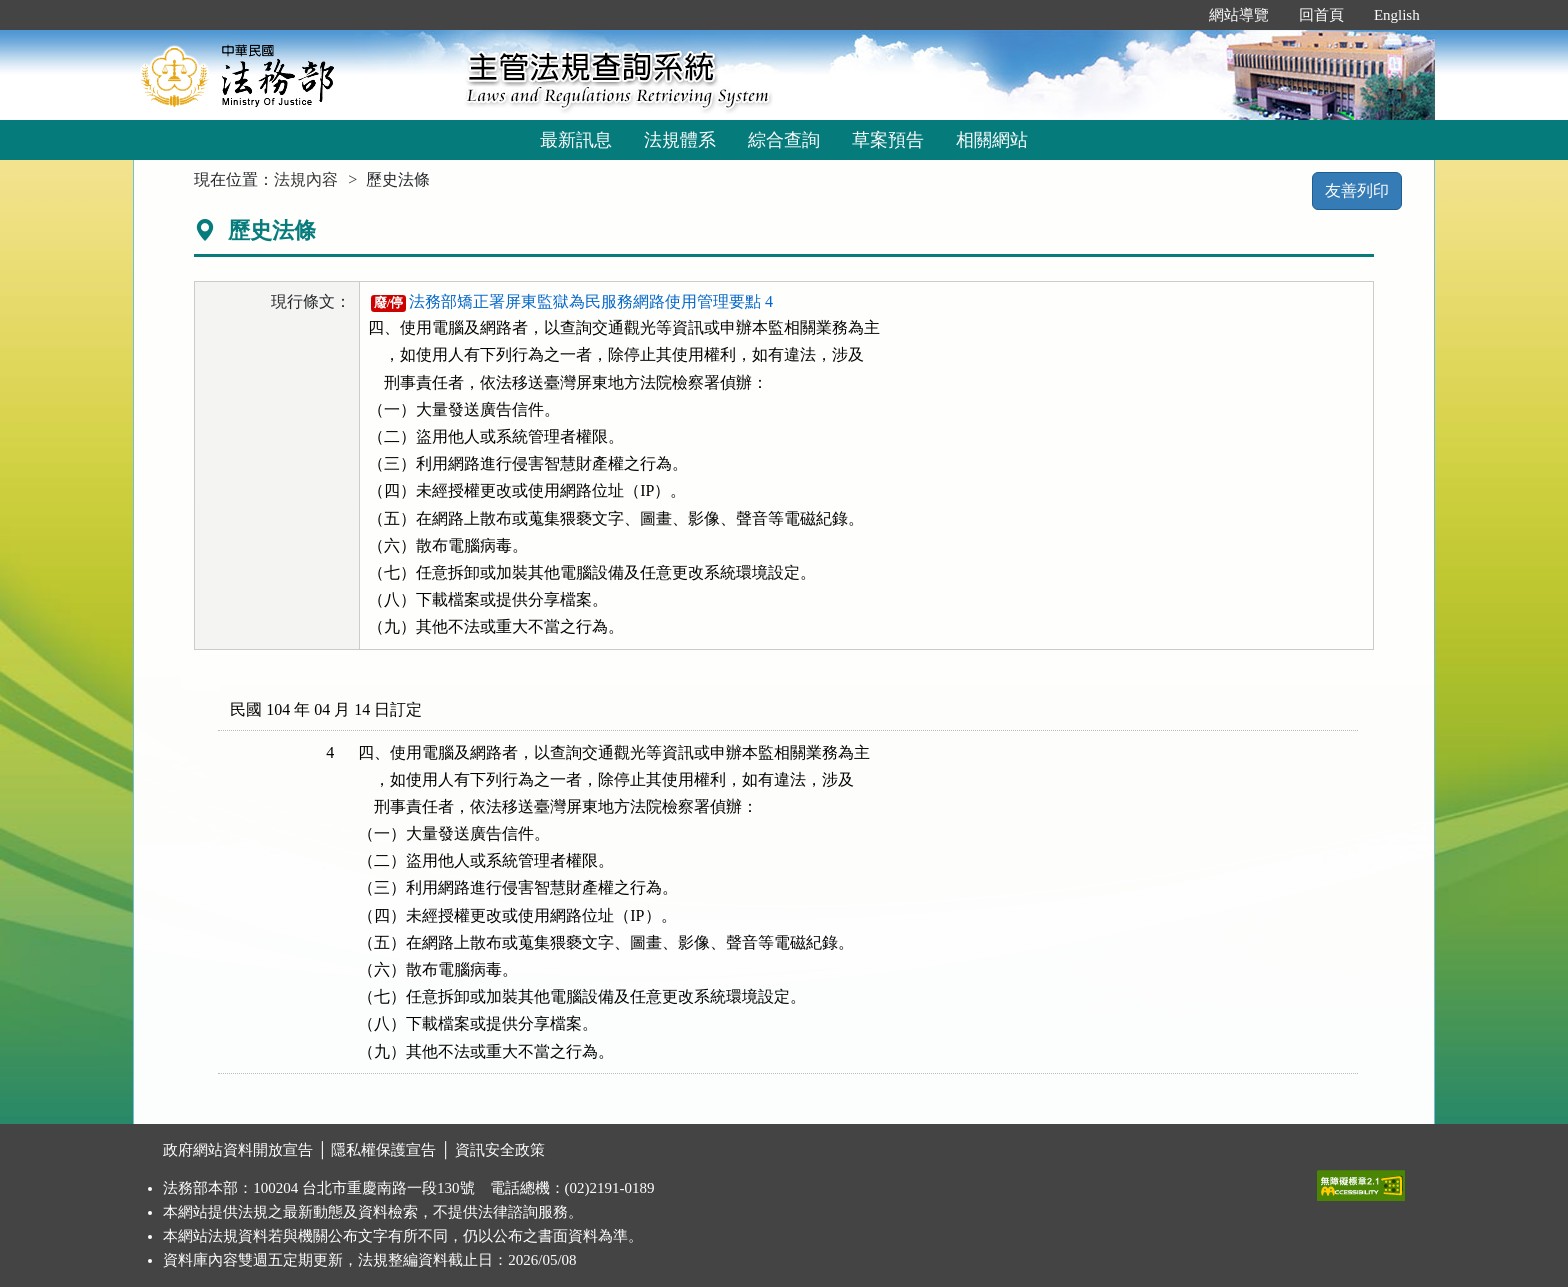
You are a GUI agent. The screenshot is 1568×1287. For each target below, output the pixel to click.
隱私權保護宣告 (383, 1150)
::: (1172, 15)
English (1397, 15)
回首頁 (1321, 15)
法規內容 (306, 179)
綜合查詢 (784, 140)
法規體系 (680, 140)
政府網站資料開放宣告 (238, 1150)
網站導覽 (1239, 15)
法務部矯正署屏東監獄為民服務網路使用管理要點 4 (572, 301)
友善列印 (1357, 190)
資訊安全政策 (500, 1150)
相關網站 (992, 140)
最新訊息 (576, 140)
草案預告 (888, 140)
